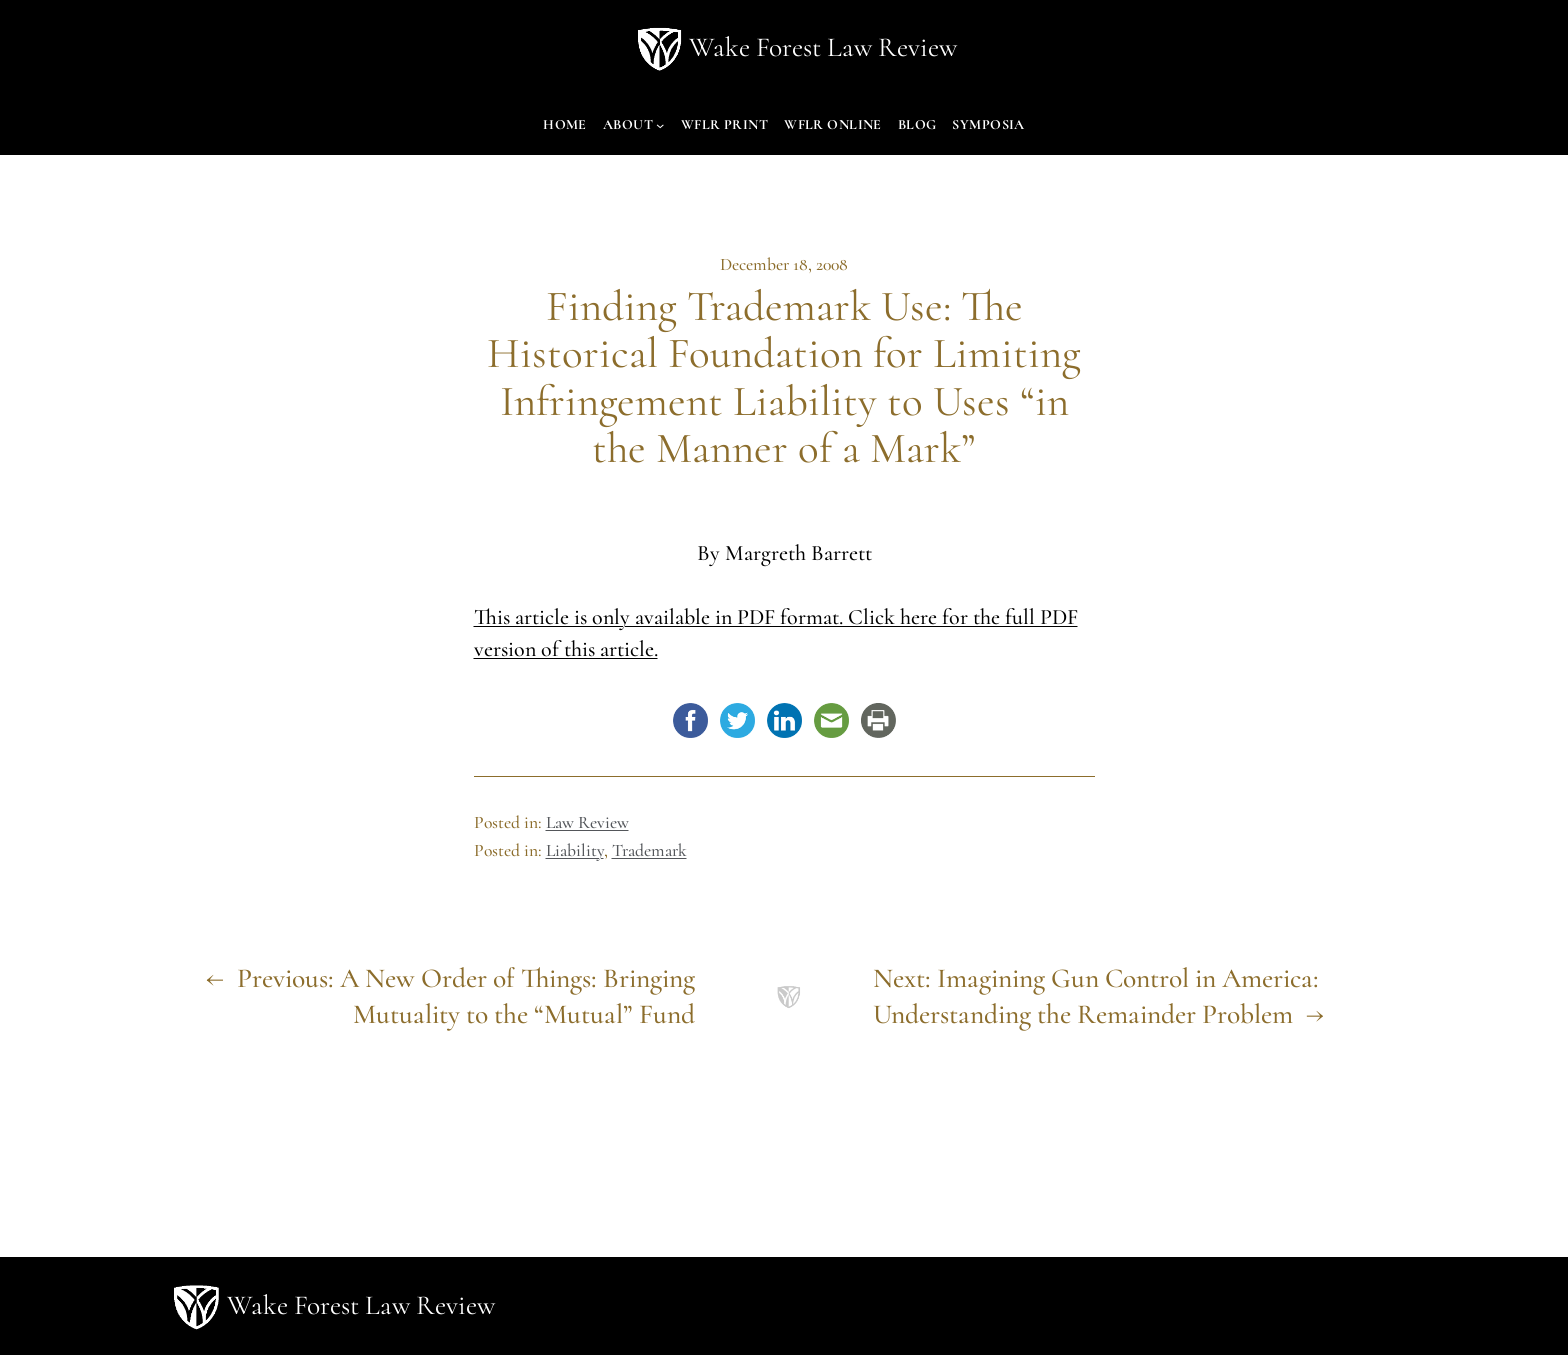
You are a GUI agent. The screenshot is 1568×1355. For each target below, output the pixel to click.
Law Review (587, 822)
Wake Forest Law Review (823, 47)
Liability (575, 850)
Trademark (649, 850)
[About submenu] (660, 125)
